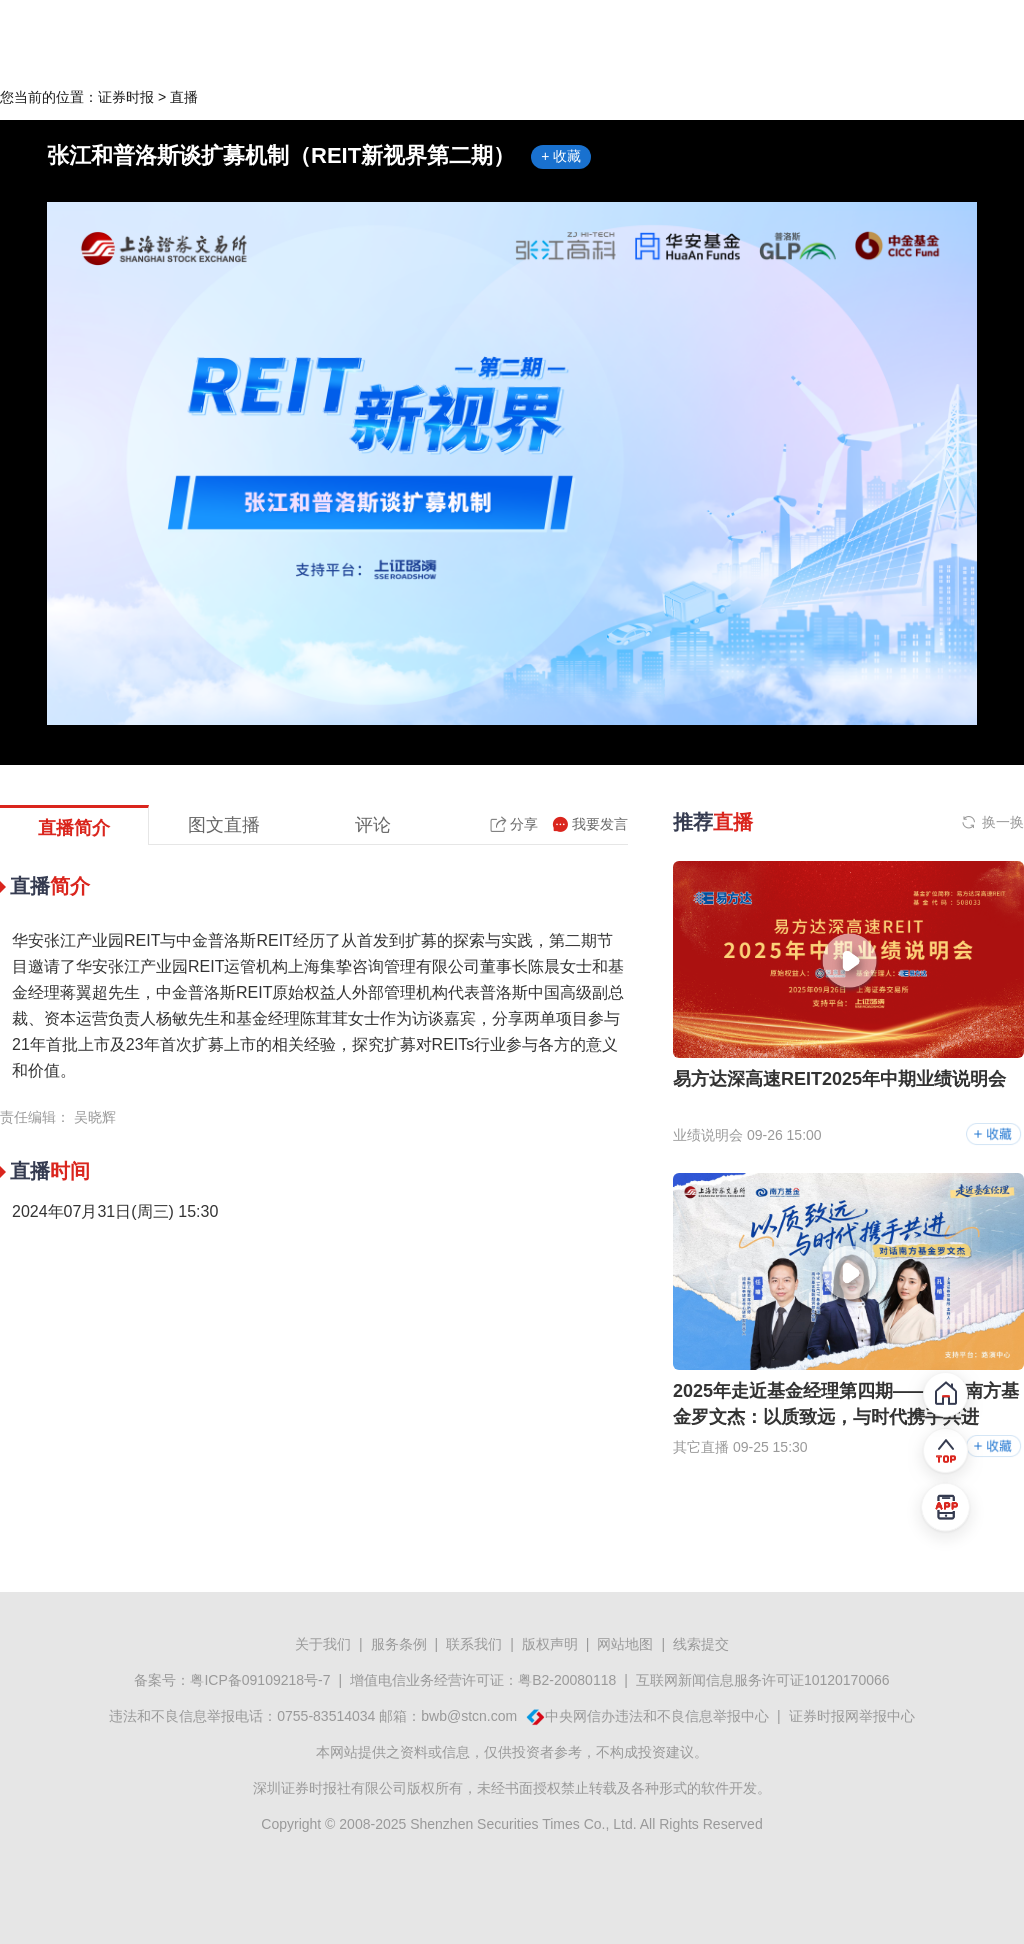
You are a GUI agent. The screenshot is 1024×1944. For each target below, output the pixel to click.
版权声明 (550, 1644)
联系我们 (474, 1644)
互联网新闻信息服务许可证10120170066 (763, 1680)
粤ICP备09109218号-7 (260, 1680)
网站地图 (625, 1644)
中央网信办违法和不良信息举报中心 (657, 1716)
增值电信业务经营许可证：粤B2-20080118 (483, 1680)
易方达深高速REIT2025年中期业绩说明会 (839, 1079)
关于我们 (323, 1644)
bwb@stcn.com (469, 1716)
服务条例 (399, 1644)
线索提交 (701, 1644)
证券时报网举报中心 (852, 1716)
